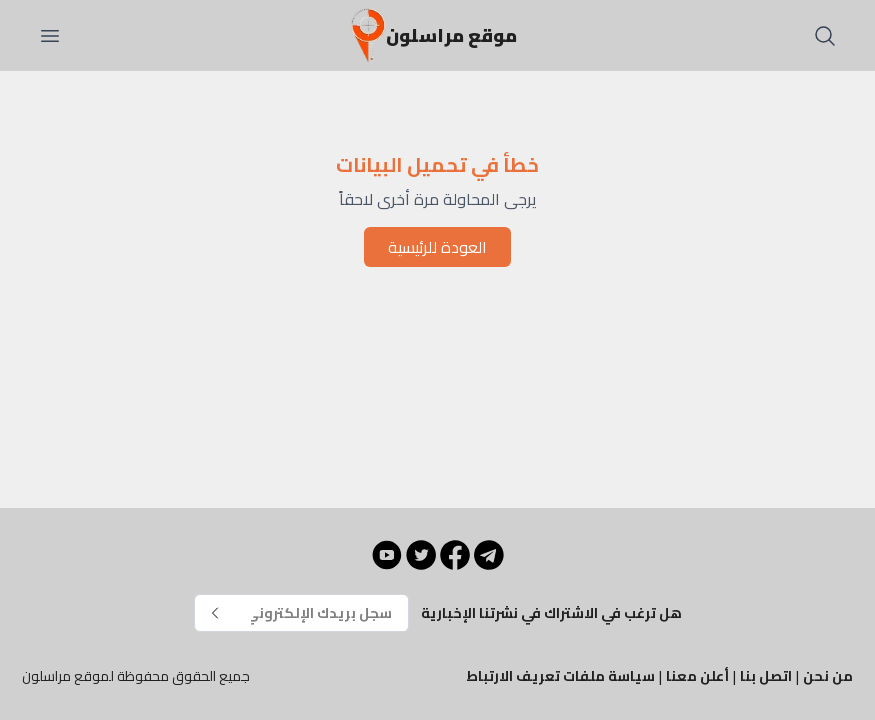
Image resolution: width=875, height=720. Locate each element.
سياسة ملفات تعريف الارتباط (560, 676)
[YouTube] (387, 555)
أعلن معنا (697, 676)
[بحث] (825, 36)
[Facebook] (455, 555)
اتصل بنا (766, 676)
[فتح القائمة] (50, 36)
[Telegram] (489, 555)
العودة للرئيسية (437, 247)
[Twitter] (421, 555)
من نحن (828, 676)
